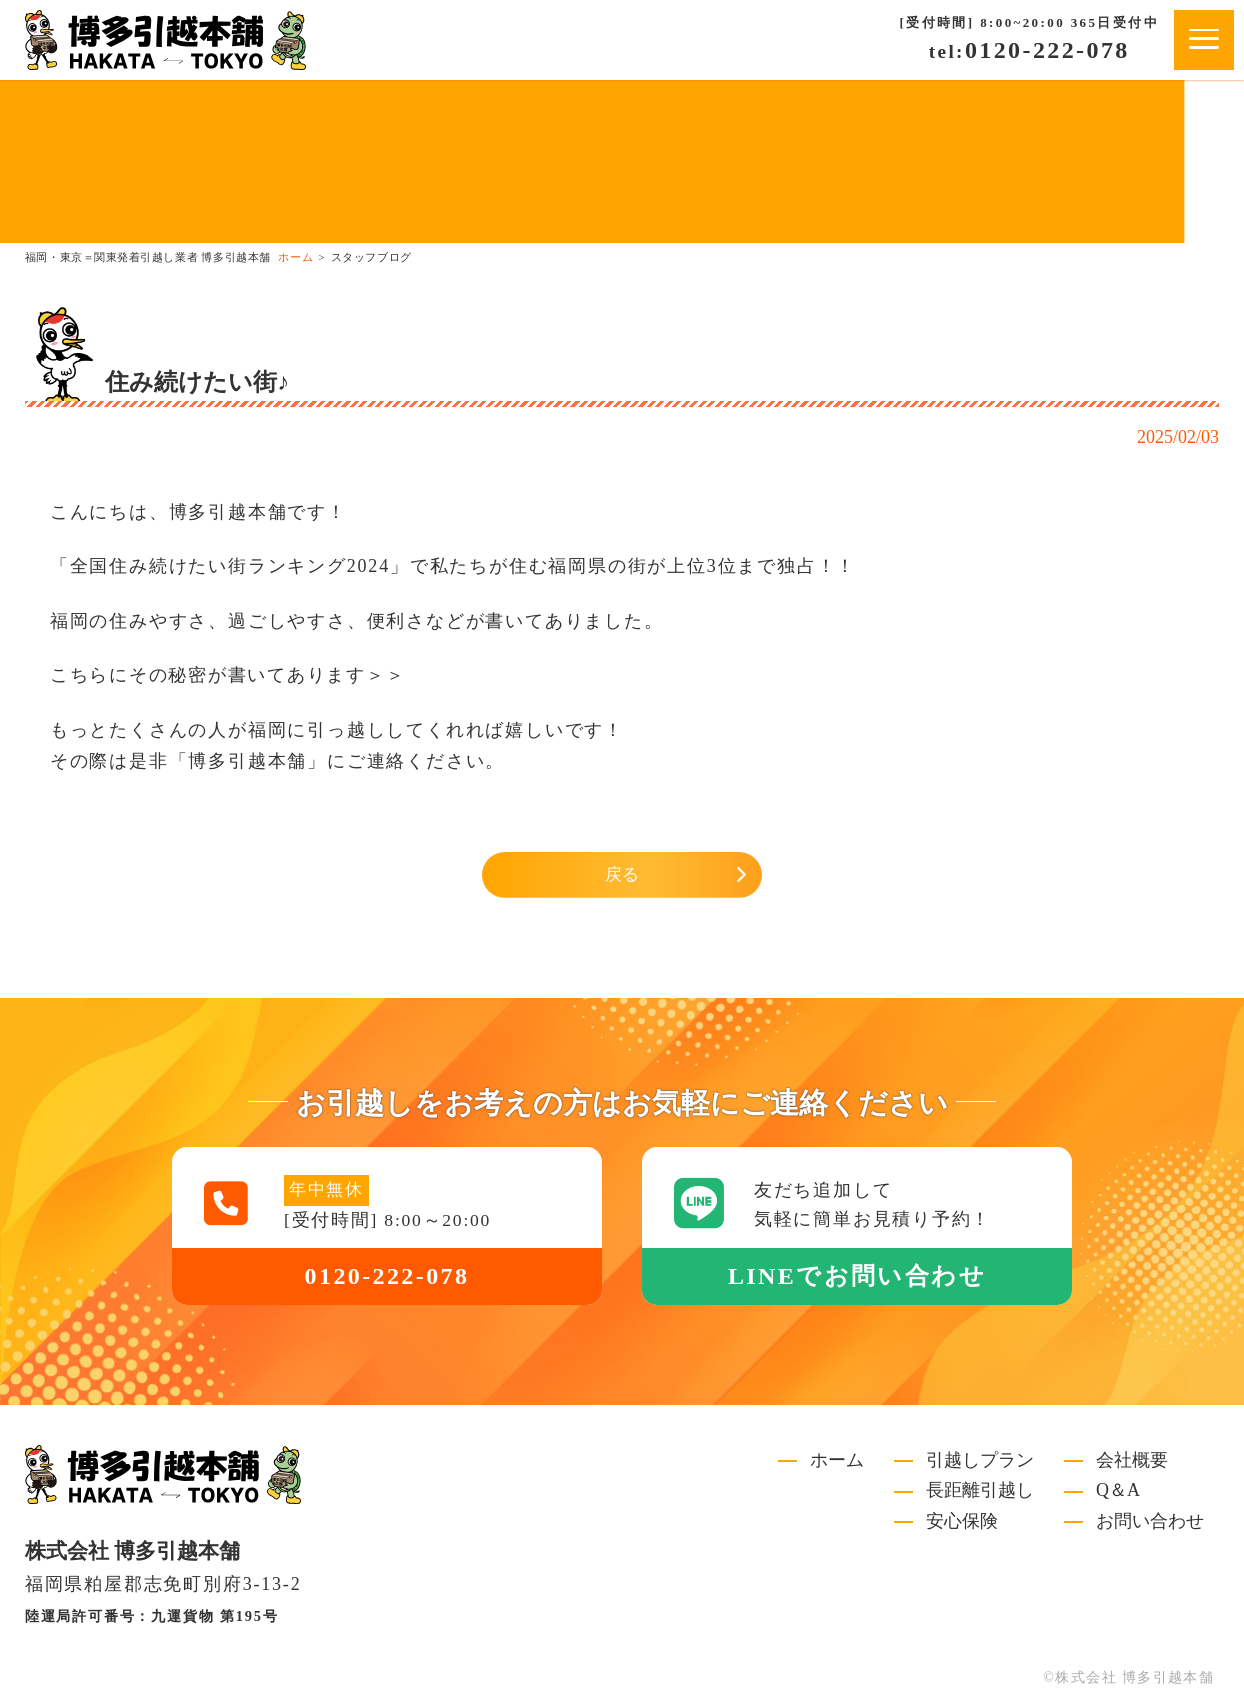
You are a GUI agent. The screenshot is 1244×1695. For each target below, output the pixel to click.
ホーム (837, 1461)
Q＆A (1118, 1491)
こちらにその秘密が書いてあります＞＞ (228, 675)
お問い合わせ (1150, 1522)
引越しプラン (980, 1461)
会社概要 (1132, 1461)
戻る (622, 875)
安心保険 (962, 1522)
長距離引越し (980, 1491)
